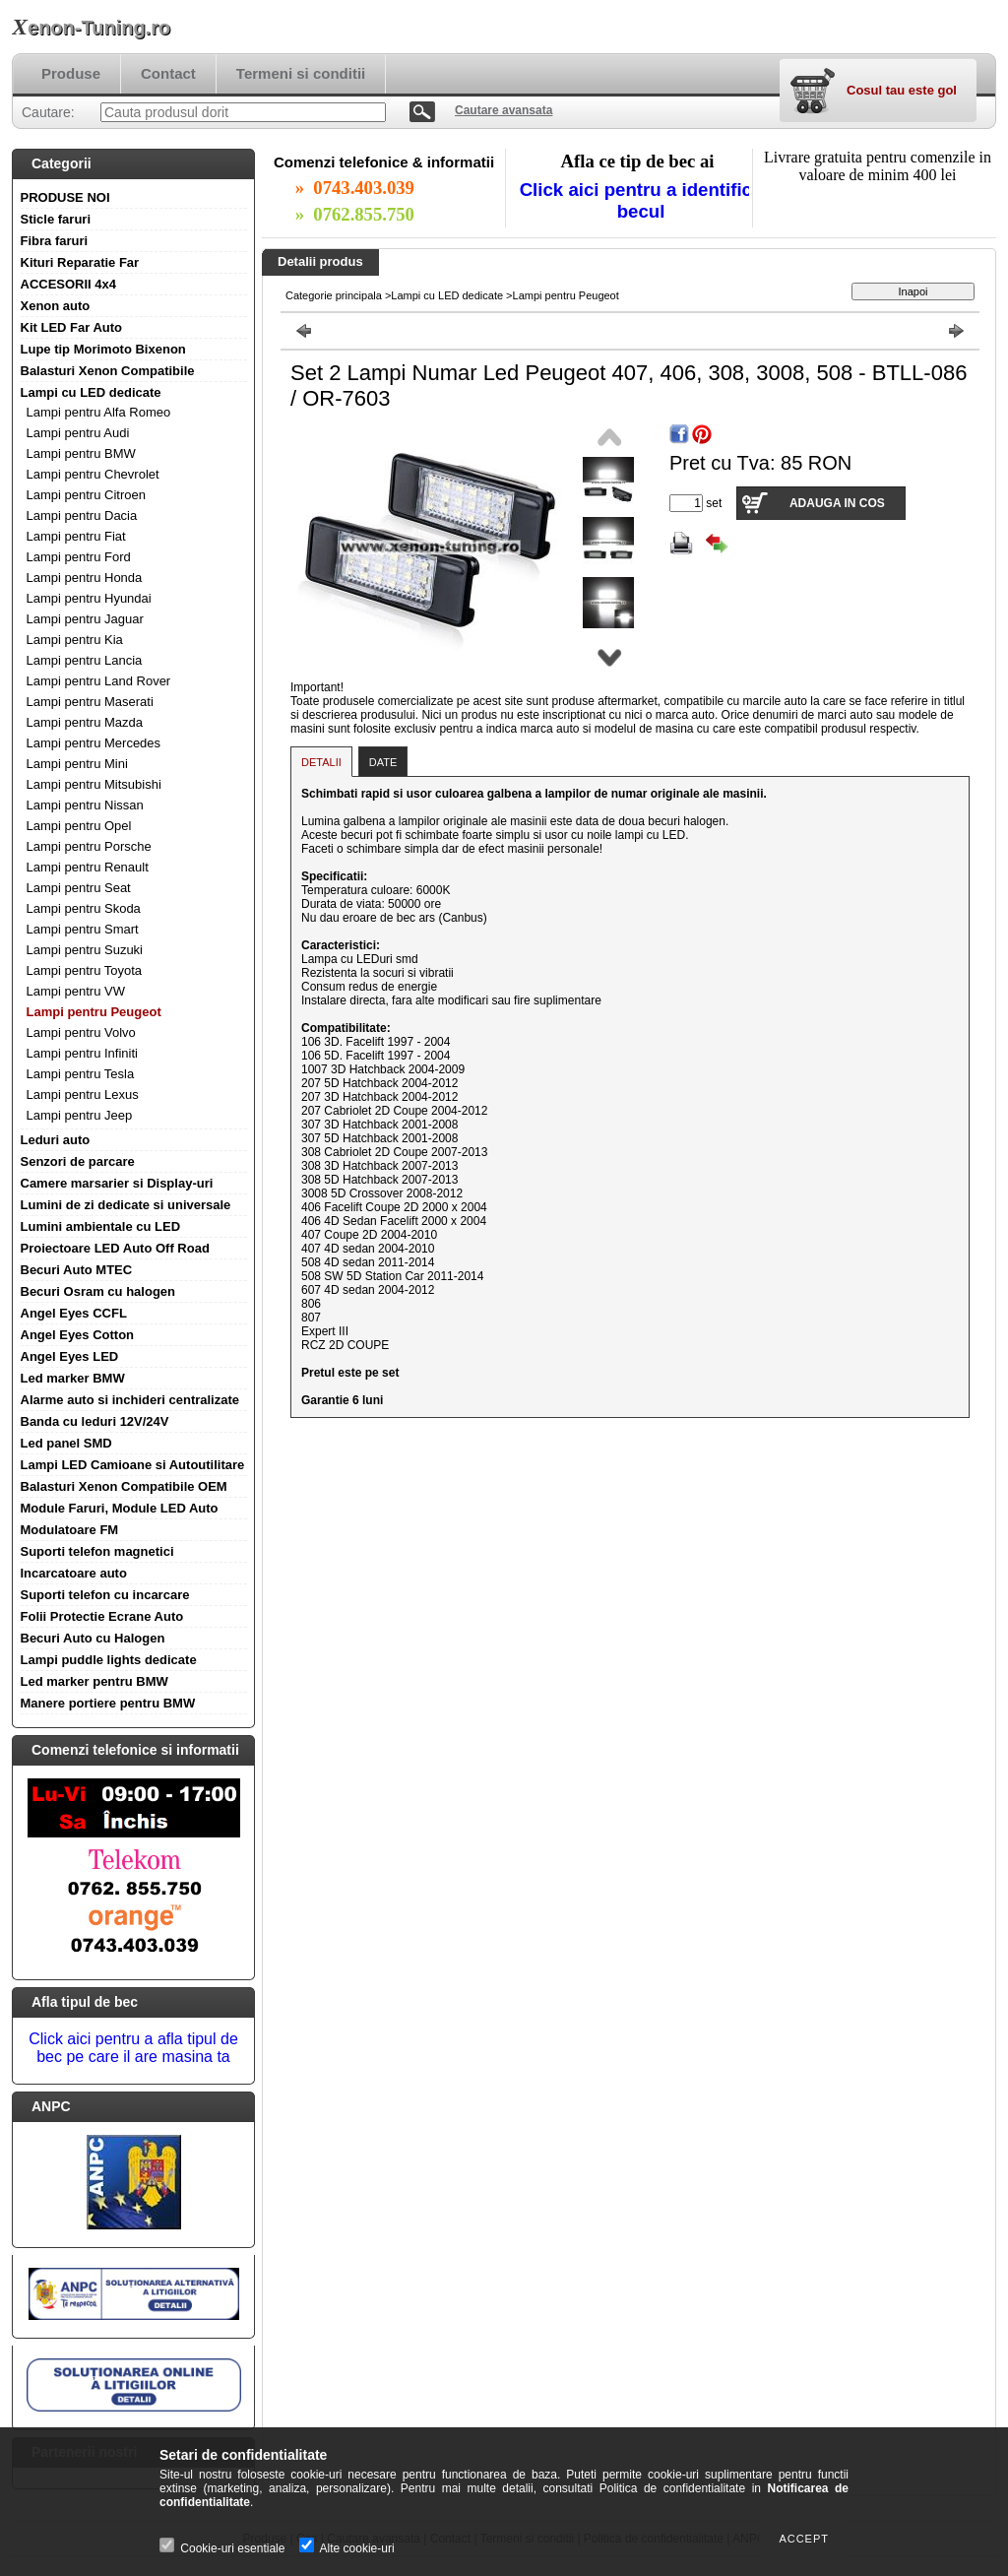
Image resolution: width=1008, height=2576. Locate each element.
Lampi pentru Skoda (84, 908)
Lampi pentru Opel (79, 825)
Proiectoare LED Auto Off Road (115, 1248)
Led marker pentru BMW (94, 1681)
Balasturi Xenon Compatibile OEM (124, 1486)
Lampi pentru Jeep (80, 1115)
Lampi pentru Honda (85, 577)
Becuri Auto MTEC (77, 1269)
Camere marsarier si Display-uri (117, 1183)
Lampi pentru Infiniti (82, 1053)
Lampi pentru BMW (81, 453)
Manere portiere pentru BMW (108, 1703)
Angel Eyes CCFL (74, 1313)
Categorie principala (333, 295)
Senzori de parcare (78, 1161)
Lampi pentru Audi (78, 432)
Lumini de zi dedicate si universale (126, 1204)
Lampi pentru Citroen (86, 494)
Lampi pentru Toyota (85, 970)
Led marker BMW (73, 1378)
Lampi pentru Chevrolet (93, 474)
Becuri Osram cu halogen (98, 1291)
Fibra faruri (55, 240)
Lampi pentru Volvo (81, 1032)
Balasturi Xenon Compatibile (108, 370)
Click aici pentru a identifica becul (641, 200)
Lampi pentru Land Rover (99, 681)
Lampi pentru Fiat (76, 536)
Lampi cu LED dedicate (91, 392)
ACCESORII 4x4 (69, 284)
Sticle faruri (56, 219)
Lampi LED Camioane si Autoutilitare (133, 1464)
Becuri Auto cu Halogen (93, 1638)
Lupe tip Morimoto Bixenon (103, 349)
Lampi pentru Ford (79, 556)
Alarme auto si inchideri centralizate (130, 1399)
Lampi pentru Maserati (90, 701)
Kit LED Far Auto (72, 327)
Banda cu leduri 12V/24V (95, 1421)
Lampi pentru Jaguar (85, 619)
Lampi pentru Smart (83, 929)
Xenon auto (56, 305)
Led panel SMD (66, 1443)
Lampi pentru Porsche (89, 846)
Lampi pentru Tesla (81, 1073)
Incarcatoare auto (74, 1573)
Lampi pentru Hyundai (89, 598)
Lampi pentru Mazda (85, 722)
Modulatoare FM (70, 1529)
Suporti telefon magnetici (97, 1551)
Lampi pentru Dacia (82, 515)
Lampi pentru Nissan (85, 805)
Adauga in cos (837, 503)
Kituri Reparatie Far (80, 262)
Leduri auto (56, 1139)
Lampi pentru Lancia (85, 660)
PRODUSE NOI (65, 197)
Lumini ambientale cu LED (101, 1226)
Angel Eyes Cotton (78, 1334)
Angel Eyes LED (70, 1356)
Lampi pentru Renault (88, 867)
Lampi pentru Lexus (83, 1094)
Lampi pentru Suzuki (85, 949)
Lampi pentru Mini (77, 763)
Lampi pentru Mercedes (94, 743)
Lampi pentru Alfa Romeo (99, 412)
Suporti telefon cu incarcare (105, 1594)
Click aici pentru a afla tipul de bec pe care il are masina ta (133, 2047)
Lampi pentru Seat (79, 887)
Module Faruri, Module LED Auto (120, 1508)
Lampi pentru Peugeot (94, 1011)
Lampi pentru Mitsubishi (94, 784)
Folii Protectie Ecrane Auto (102, 1616)
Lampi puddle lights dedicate (109, 1659)
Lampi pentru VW (76, 991)
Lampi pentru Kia (75, 639)
